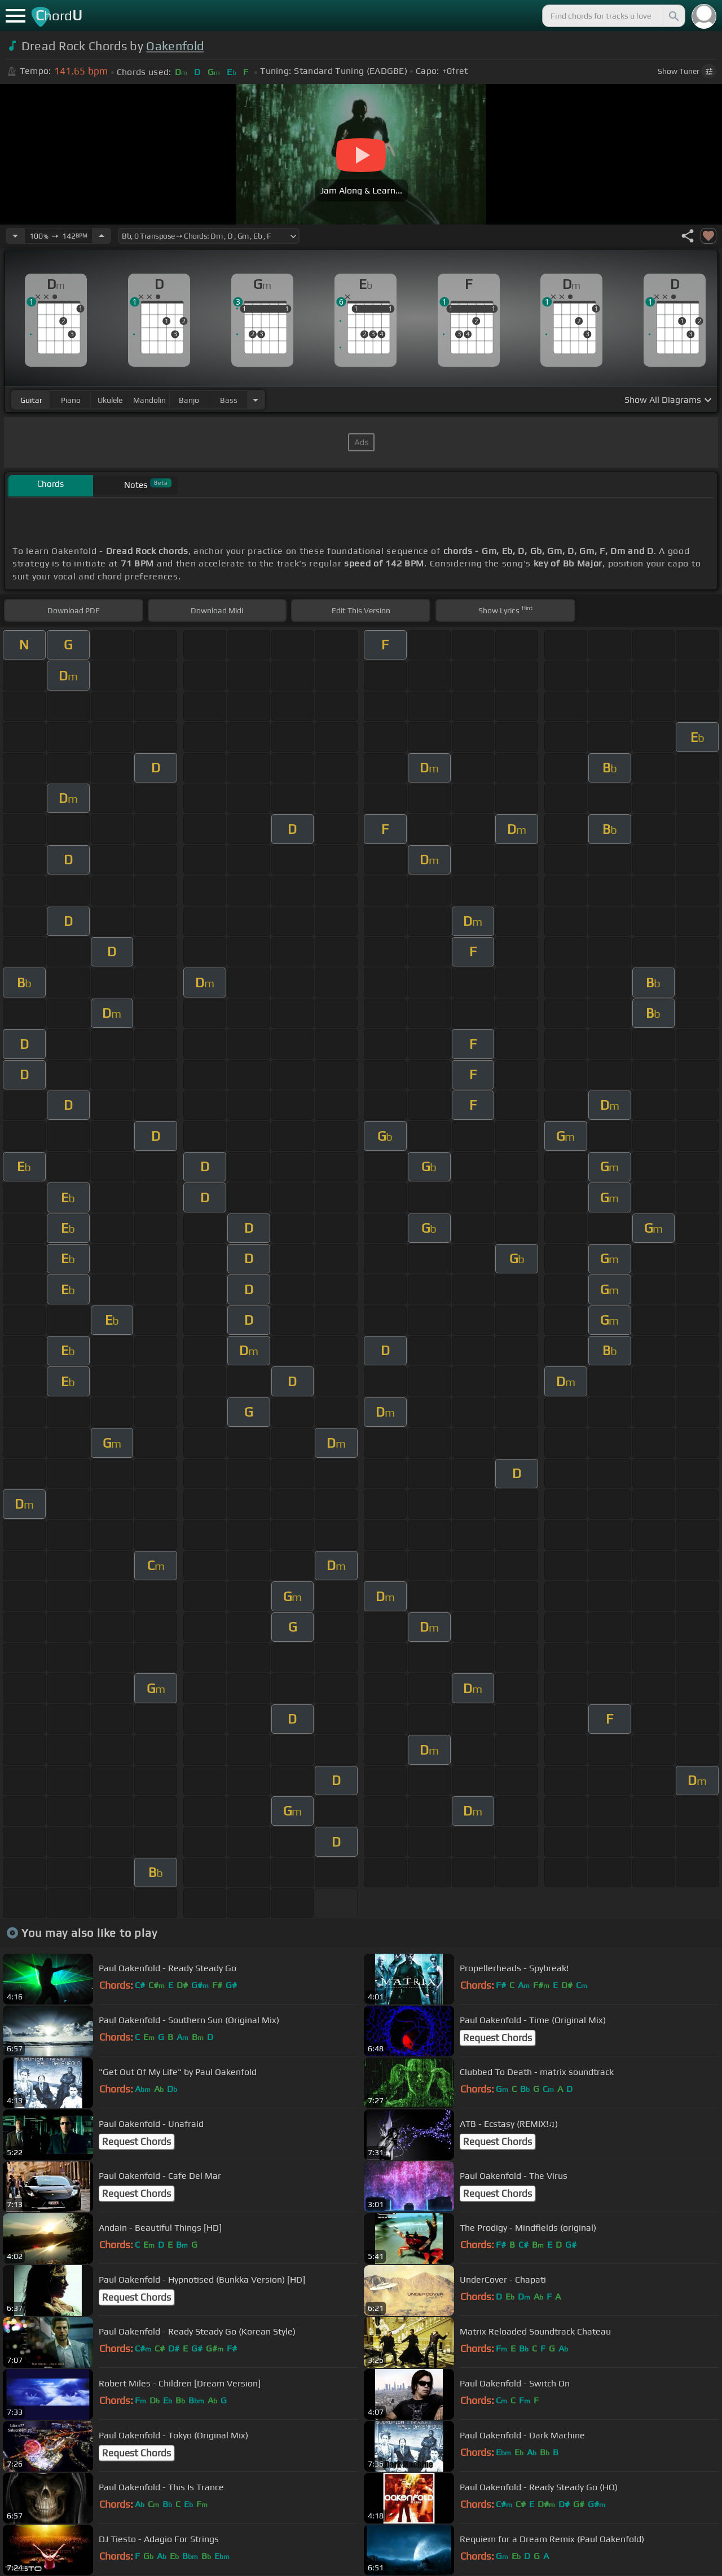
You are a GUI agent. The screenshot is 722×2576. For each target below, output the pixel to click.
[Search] (673, 16)
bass (228, 400)
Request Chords (497, 2037)
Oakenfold (175, 46)
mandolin (149, 400)
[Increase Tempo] (101, 236)
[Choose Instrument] (255, 399)
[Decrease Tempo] (15, 236)
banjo (189, 400)
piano (71, 400)
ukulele (110, 400)
